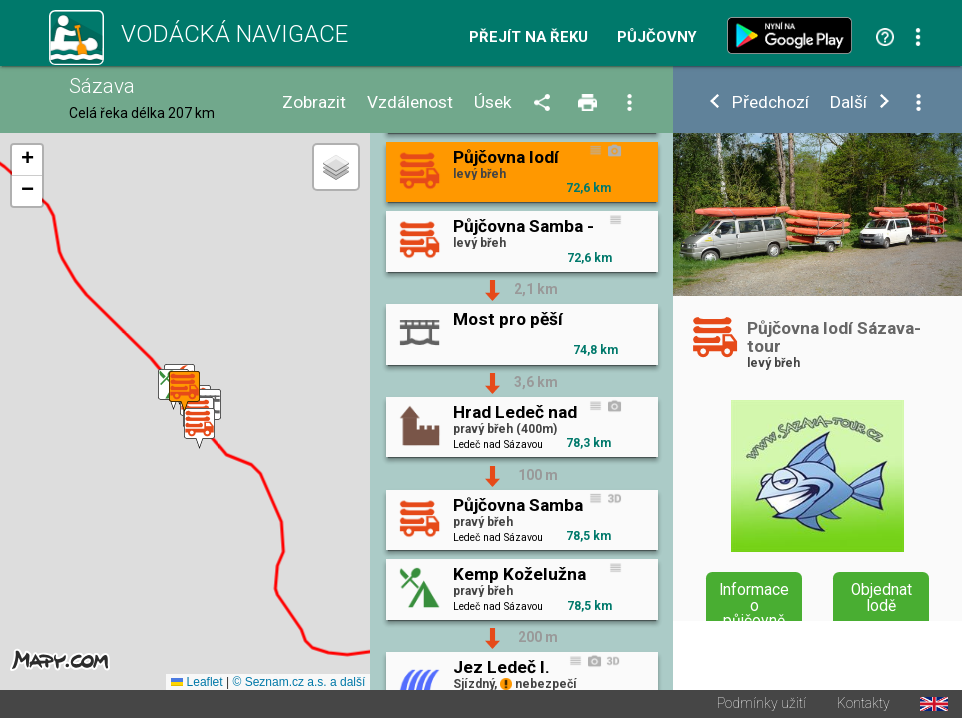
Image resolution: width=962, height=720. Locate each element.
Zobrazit (314, 102)
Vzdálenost (410, 102)
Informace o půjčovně (754, 605)
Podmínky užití (761, 705)
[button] (199, 428)
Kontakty (863, 705)
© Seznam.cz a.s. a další (298, 683)
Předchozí (770, 102)
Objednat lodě (881, 598)
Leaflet (196, 683)
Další (848, 102)
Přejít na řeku (528, 37)
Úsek (493, 102)
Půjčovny (657, 37)
